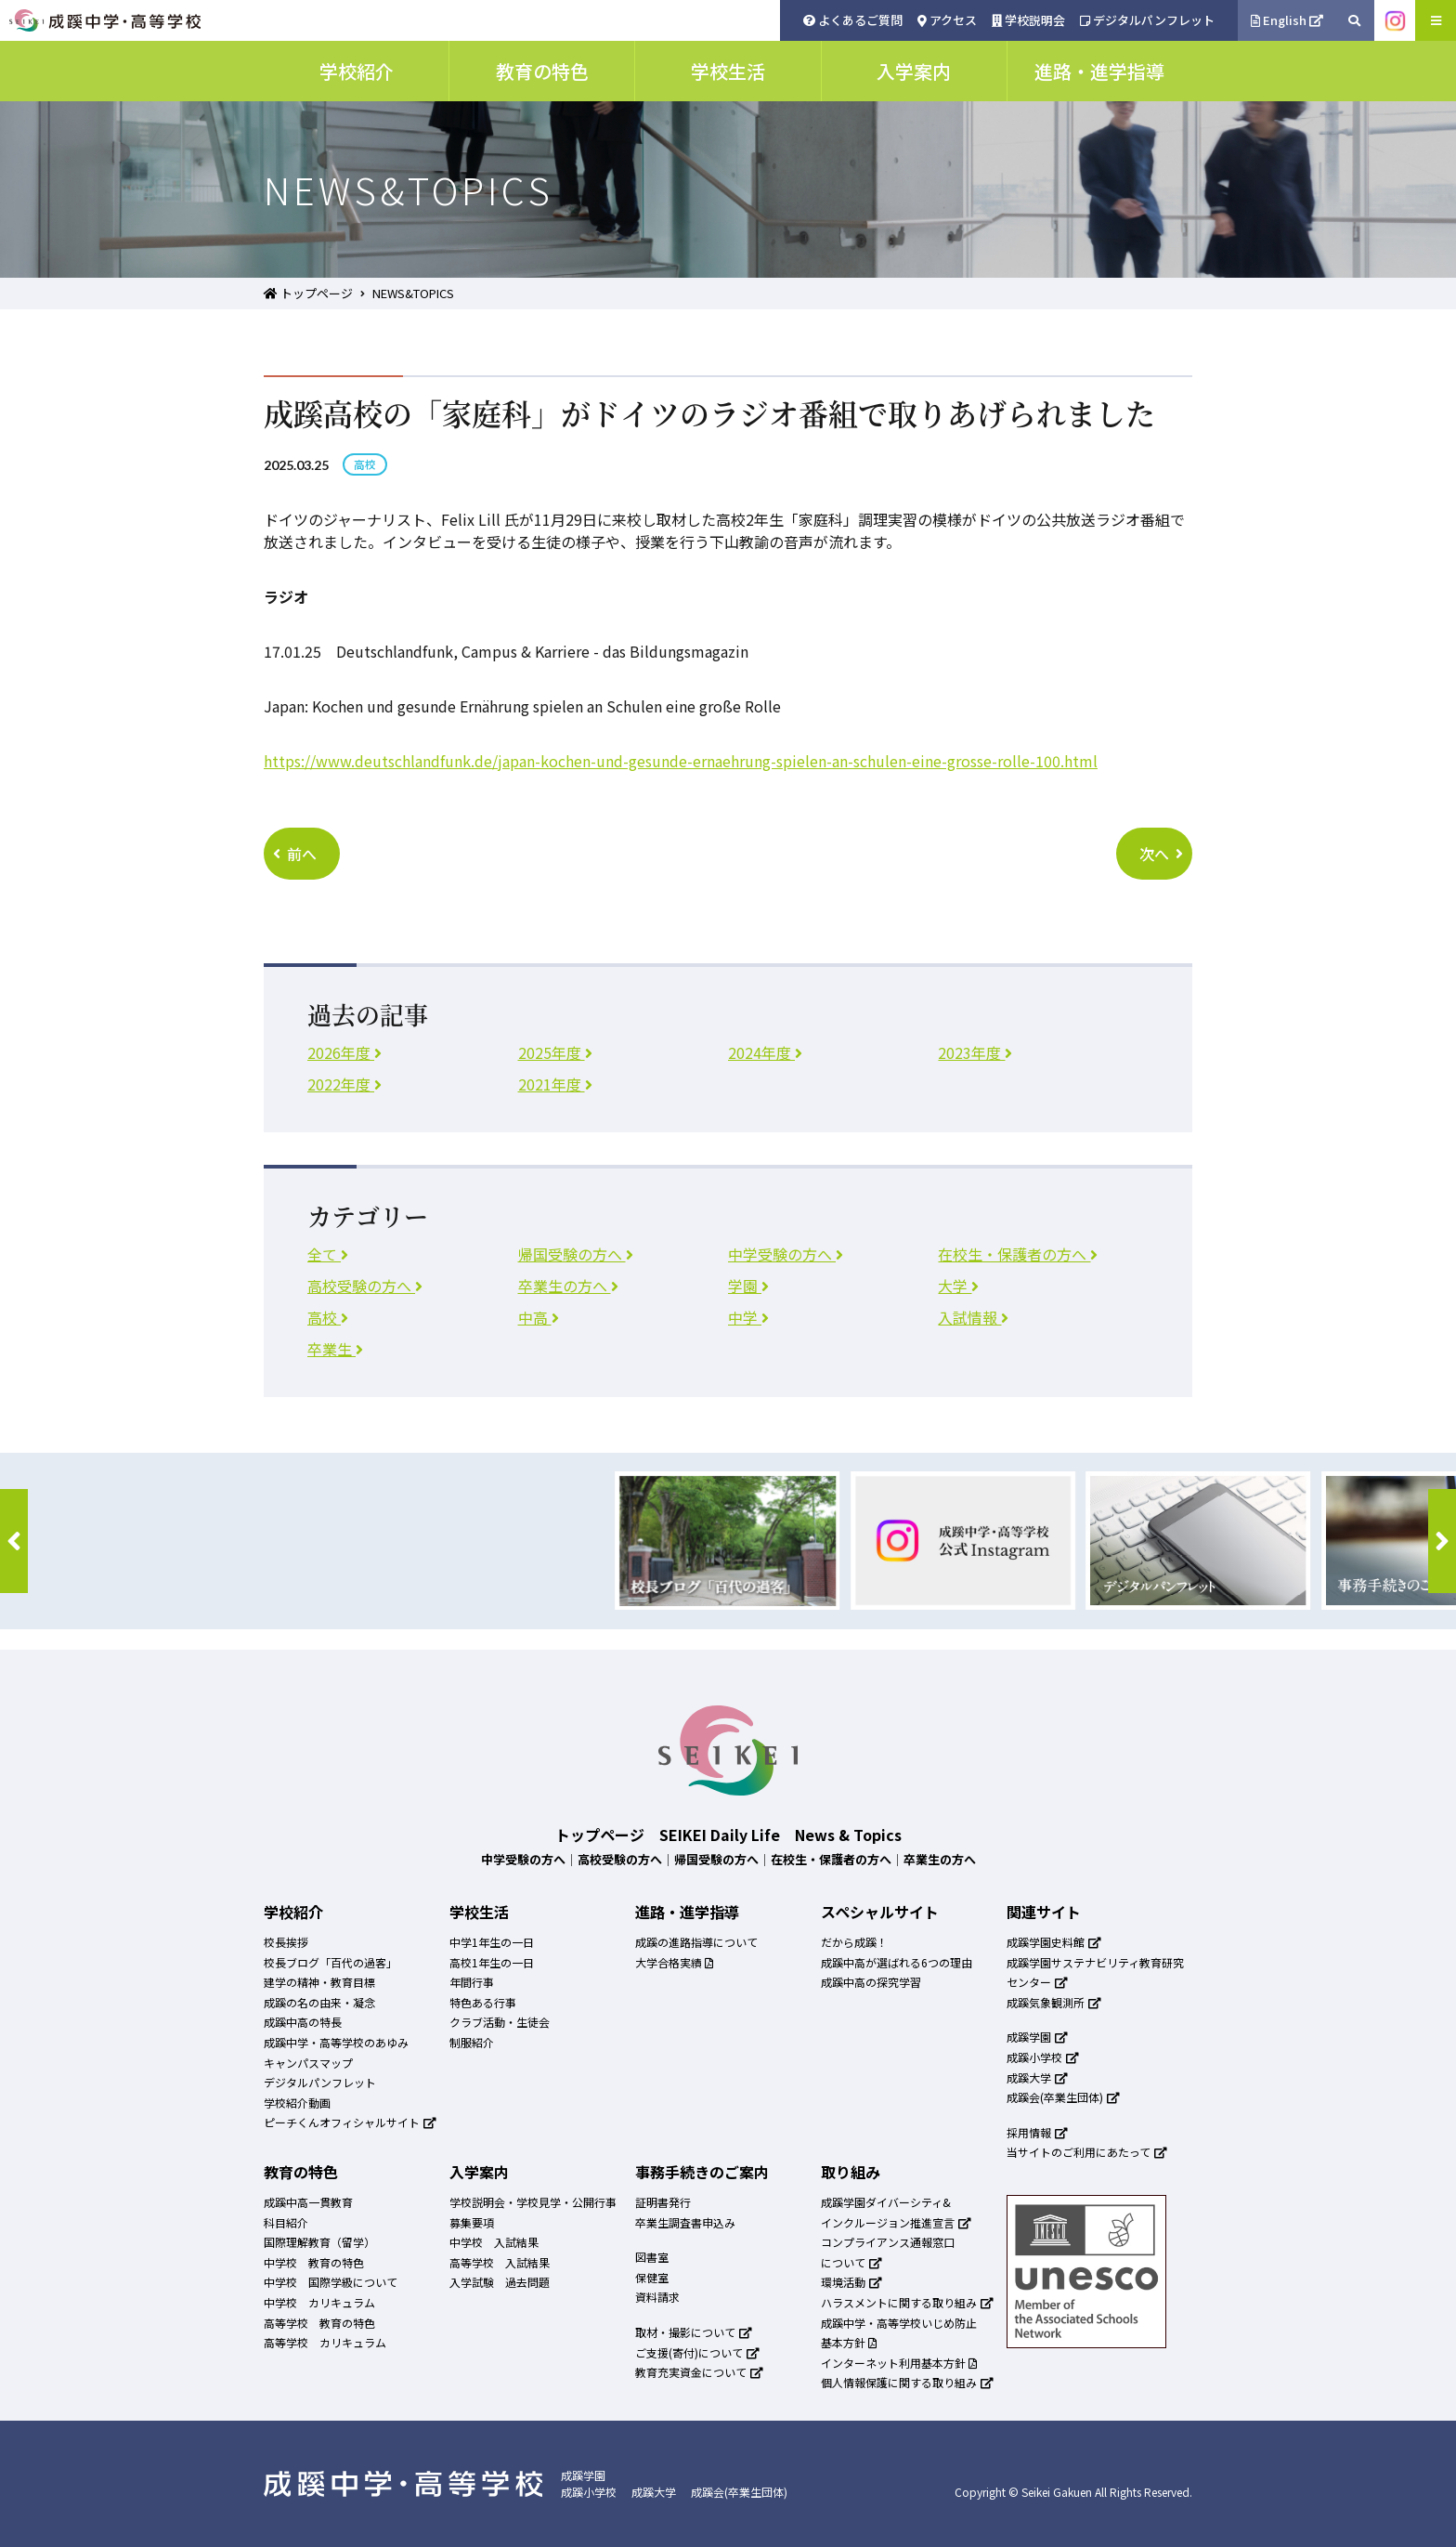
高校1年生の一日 (491, 1962)
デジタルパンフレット (1147, 20)
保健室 (652, 2277)
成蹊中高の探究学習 (871, 1982)
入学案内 (479, 2172)
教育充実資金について (699, 2372)
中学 (748, 1317)
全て (327, 1254)
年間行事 (471, 1982)
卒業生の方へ (568, 1285)
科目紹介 (286, 2222)
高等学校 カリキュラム (325, 2342)
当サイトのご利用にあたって (1087, 2152)
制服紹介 (471, 2042)
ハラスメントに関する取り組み (907, 2302)
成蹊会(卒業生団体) (1063, 2097)
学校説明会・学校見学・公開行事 (533, 2202)
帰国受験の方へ (575, 1254)
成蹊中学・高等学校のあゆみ (336, 2042)
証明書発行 (663, 2202)
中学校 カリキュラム (319, 2302)
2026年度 (344, 1052)
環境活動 (851, 2282)
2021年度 (555, 1084)
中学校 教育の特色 (314, 2262)
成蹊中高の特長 (303, 2022)
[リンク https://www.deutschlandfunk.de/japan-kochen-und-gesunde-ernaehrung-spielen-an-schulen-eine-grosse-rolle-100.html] (681, 761)
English (1287, 20)
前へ (295, 853)
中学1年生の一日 (491, 1942)
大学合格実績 (674, 1962)
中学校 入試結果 (494, 2242)
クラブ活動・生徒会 (499, 2022)
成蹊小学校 (1043, 2057)
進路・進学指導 (687, 1911)
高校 (327, 1317)
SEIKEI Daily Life (719, 1834)
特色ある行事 (482, 2002)
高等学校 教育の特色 (319, 2323)
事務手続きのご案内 (702, 2172)
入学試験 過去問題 (499, 2282)
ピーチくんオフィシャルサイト (350, 2122)
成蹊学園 (1037, 2036)
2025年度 (555, 1052)
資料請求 (657, 2297)
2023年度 (975, 1052)
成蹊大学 (1037, 2077)
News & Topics (848, 1834)
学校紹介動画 (297, 2102)
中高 (538, 1317)
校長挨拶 (286, 1942)
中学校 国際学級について (330, 2282)
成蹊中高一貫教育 (308, 2202)
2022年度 (344, 1084)
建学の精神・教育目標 (319, 1982)
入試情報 (973, 1317)
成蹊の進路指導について (696, 1942)
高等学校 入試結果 (499, 2262)
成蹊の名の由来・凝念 (319, 2002)
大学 (958, 1285)
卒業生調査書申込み (685, 2222)
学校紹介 (293, 1911)
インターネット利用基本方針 (899, 2363)
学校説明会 (1028, 20)
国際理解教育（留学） (319, 2242)
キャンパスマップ (308, 2062)
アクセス (947, 20)
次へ (1161, 853)
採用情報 (1037, 2132)
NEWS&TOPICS (413, 293)
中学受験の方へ (785, 1254)
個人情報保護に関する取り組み (907, 2382)
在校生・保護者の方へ (1018, 1254)
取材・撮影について (693, 2332)
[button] (14, 1541)
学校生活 (479, 1911)
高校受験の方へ (364, 1285)
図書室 (652, 2257)
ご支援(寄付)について (697, 2352)
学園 (748, 1285)
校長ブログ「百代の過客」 (330, 1962)
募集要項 (471, 2222)
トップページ (308, 293)
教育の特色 (301, 2172)
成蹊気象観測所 (1054, 2002)
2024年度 (765, 1052)
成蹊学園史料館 (1054, 1942)
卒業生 (335, 1349)
